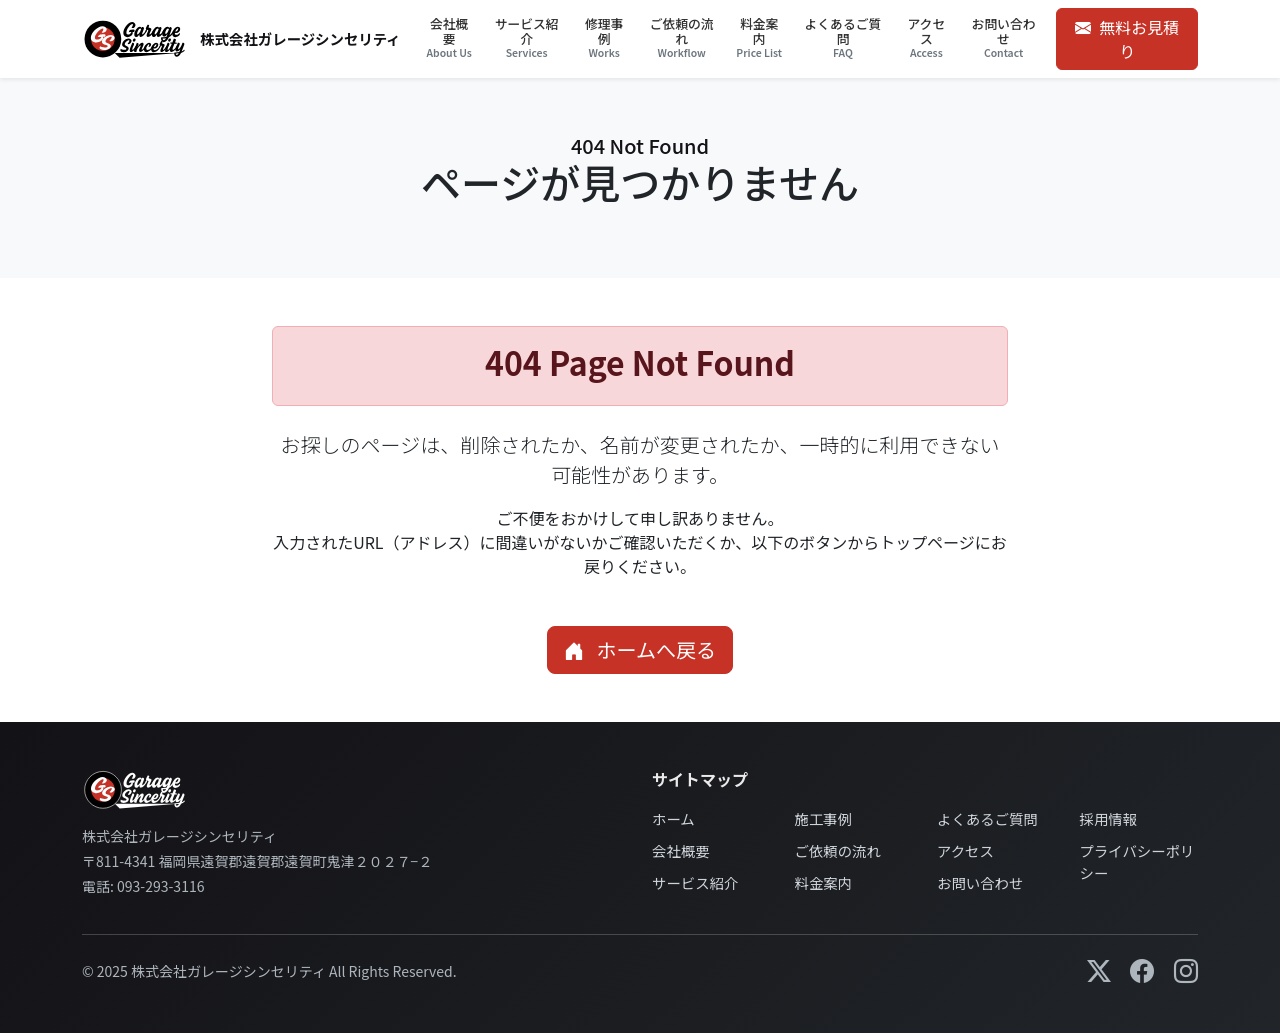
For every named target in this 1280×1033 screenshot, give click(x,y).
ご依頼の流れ (838, 850)
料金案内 (824, 882)
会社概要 (681, 850)
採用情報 (1109, 818)
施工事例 (824, 818)
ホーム (673, 818)
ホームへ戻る (640, 649)
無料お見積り (1127, 39)
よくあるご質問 (987, 818)
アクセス (965, 850)
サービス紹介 (695, 882)
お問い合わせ (980, 882)
